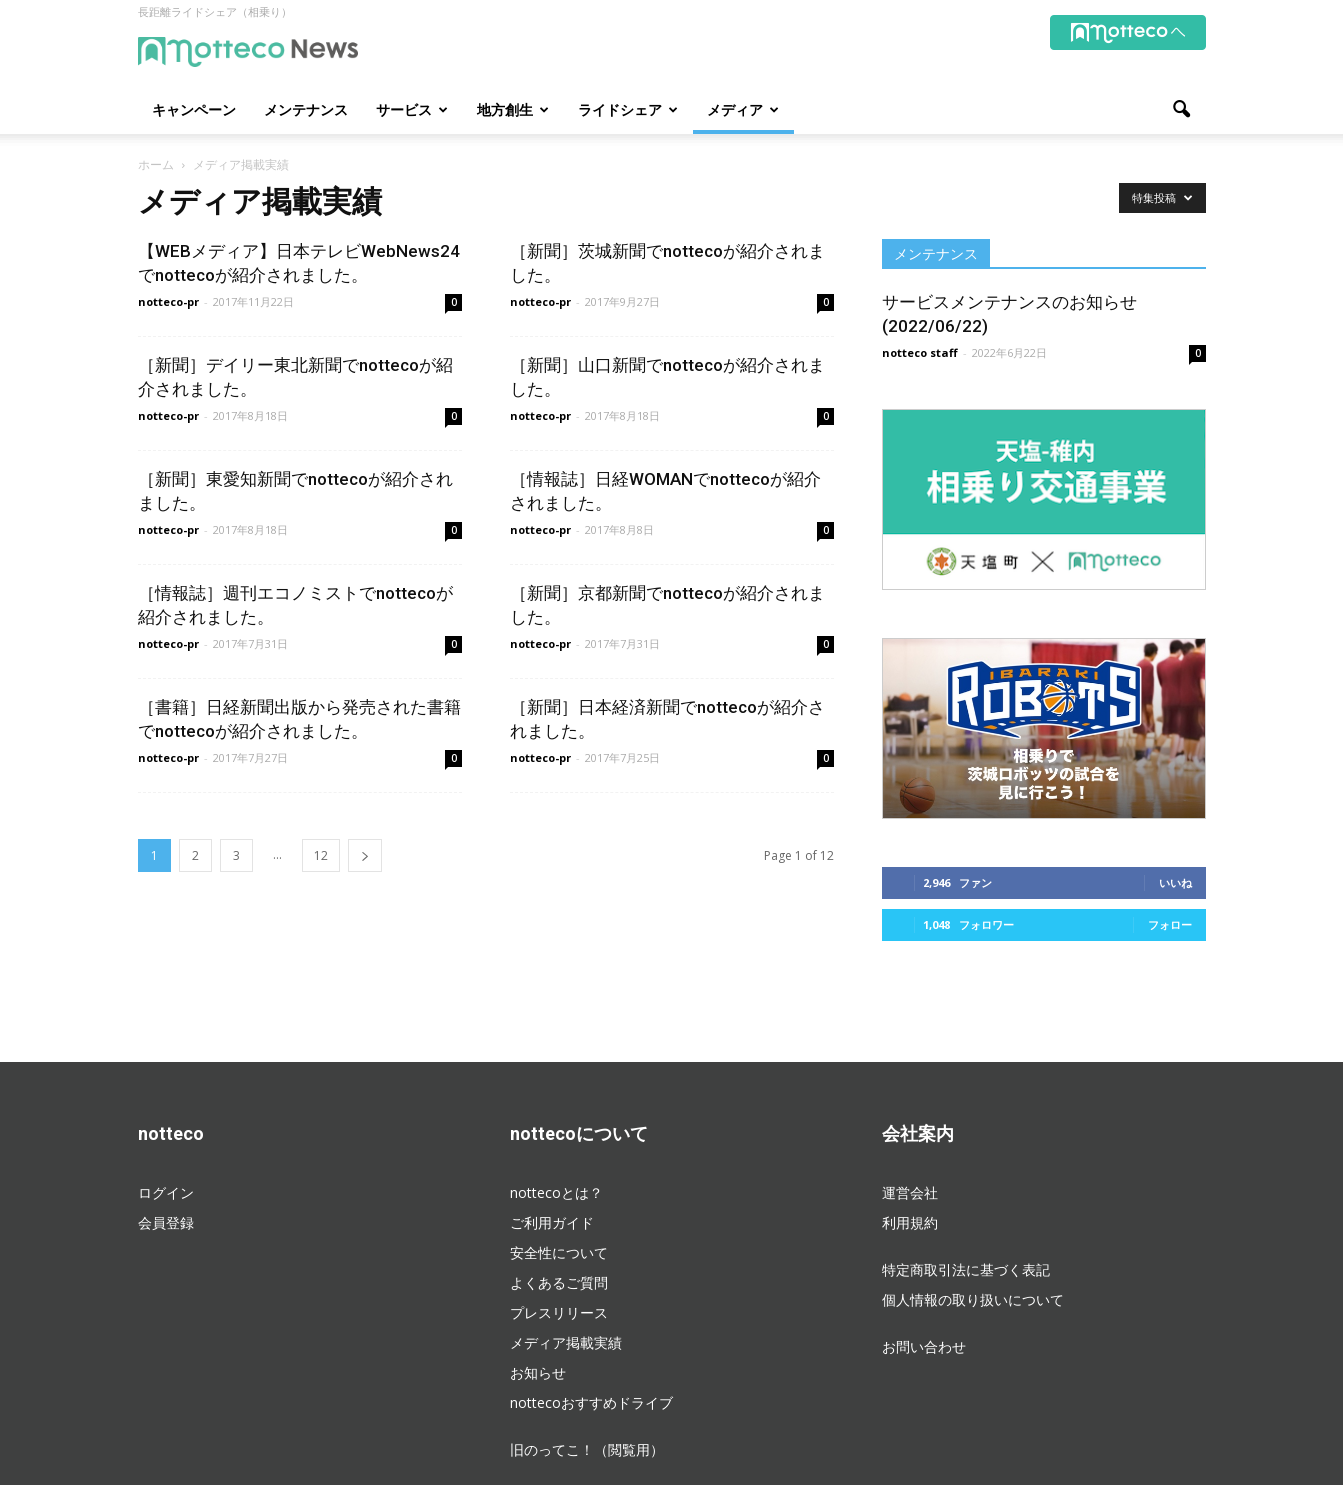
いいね (1175, 882)
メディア (743, 109)
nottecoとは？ (556, 1192)
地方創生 (513, 109)
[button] (1182, 110)
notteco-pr (168, 301)
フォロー (1170, 924)
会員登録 (166, 1222)
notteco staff (920, 352)
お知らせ (538, 1372)
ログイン (166, 1192)
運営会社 (910, 1192)
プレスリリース (559, 1312)
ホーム (156, 164)
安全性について (559, 1252)
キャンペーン (194, 109)
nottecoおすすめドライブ (591, 1402)
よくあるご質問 (559, 1282)
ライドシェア (628, 109)
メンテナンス (306, 109)
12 (321, 855)
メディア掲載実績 (566, 1342)
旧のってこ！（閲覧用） (587, 1449)
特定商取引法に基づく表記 (966, 1269)
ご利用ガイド (552, 1222)
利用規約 (910, 1222)
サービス (412, 109)
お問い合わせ (924, 1346)
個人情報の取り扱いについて (973, 1299)
